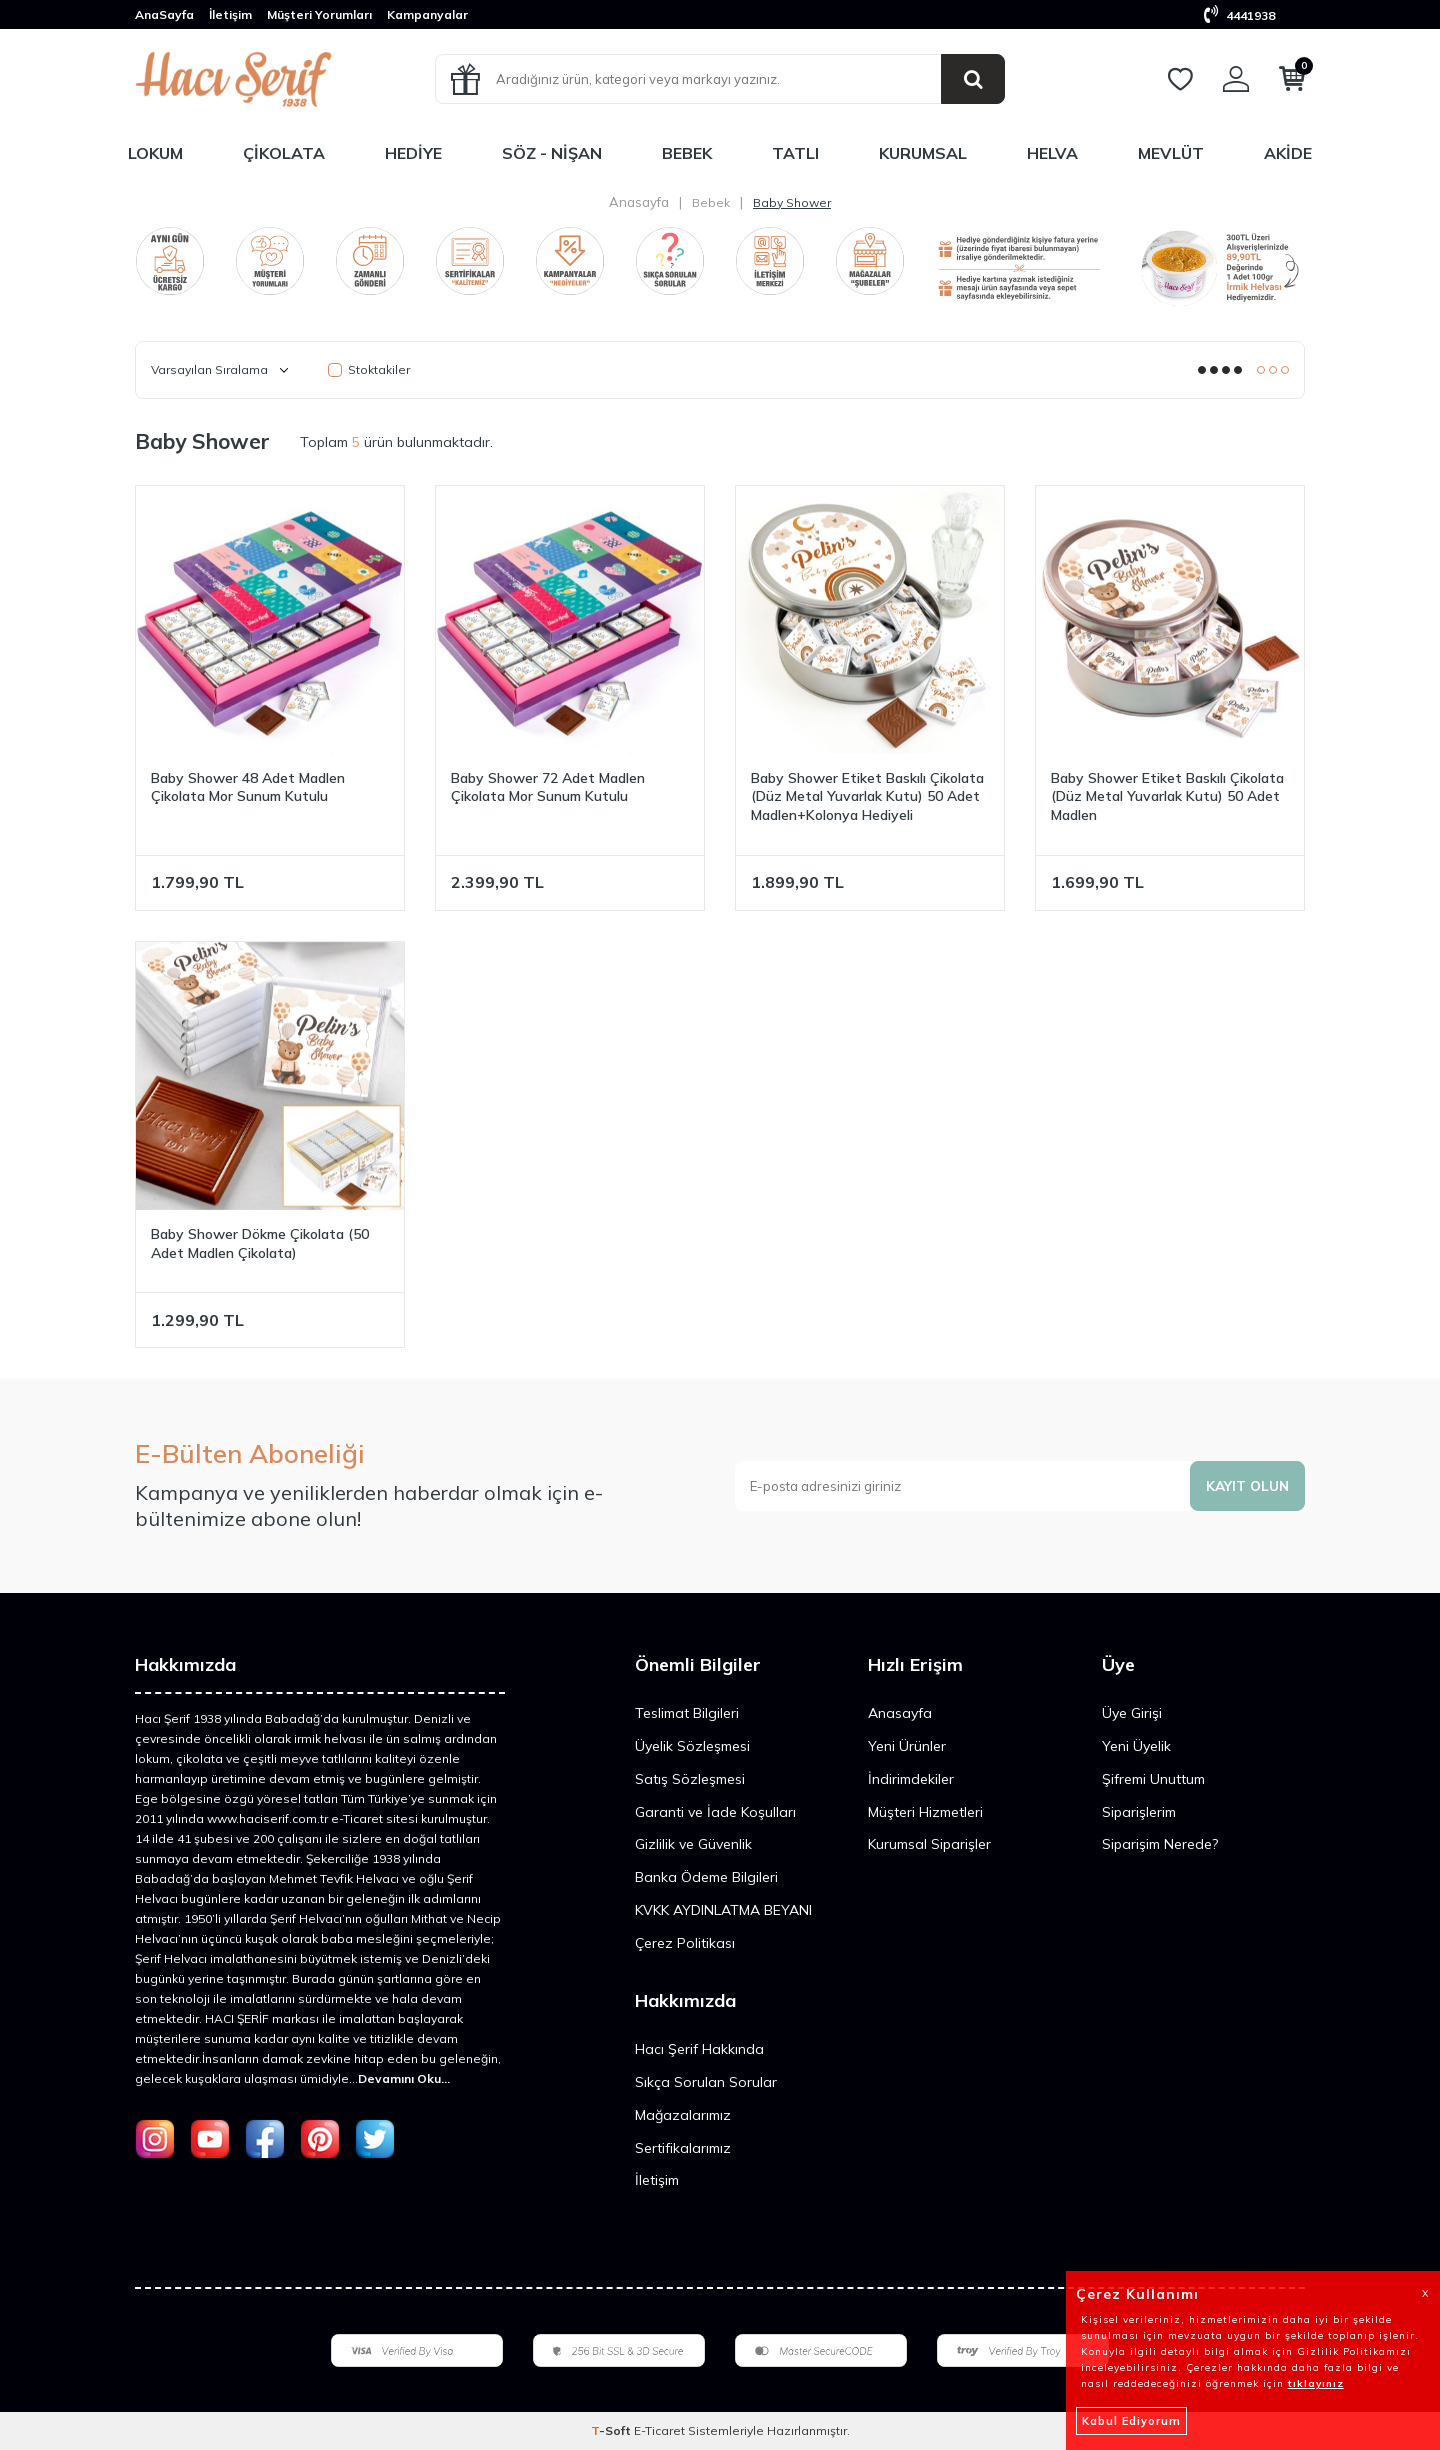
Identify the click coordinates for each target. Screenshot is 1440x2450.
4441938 (1239, 15)
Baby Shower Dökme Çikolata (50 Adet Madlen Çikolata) (260, 1243)
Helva (1052, 153)
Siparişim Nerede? (1160, 1844)
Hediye (413, 153)
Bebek (687, 153)
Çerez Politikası (685, 1943)
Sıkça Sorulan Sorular (706, 2082)
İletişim (230, 14)
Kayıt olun (1246, 1485)
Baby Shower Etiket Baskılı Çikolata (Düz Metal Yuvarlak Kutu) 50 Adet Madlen (1167, 797)
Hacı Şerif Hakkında (699, 2049)
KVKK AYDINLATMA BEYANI (723, 1910)
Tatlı (795, 153)
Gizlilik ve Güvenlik (693, 1844)
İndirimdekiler (911, 1779)
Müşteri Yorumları (319, 14)
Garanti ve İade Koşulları (715, 1812)
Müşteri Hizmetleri (925, 1812)
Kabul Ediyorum (1131, 2421)
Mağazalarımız (683, 2115)
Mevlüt (1171, 153)
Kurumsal (923, 153)
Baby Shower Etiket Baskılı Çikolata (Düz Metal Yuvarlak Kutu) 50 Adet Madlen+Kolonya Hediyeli (867, 797)
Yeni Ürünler (907, 1746)
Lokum (155, 153)
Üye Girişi (1132, 1713)
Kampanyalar (427, 14)
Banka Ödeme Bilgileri (706, 1877)
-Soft (612, 2430)
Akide (1288, 153)
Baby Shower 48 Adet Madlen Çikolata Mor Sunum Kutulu (248, 787)
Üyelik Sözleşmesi (692, 1746)
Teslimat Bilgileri (687, 1713)
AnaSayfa (164, 14)
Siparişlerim (1139, 1812)
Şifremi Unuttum (1153, 1779)
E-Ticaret (659, 2430)
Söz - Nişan (552, 153)
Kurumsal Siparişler (929, 1844)
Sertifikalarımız (683, 2148)
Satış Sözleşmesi (690, 1779)
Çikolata (284, 153)
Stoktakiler (369, 369)
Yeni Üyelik (1136, 1746)
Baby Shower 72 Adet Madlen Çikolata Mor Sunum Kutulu (548, 787)
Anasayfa (639, 202)
